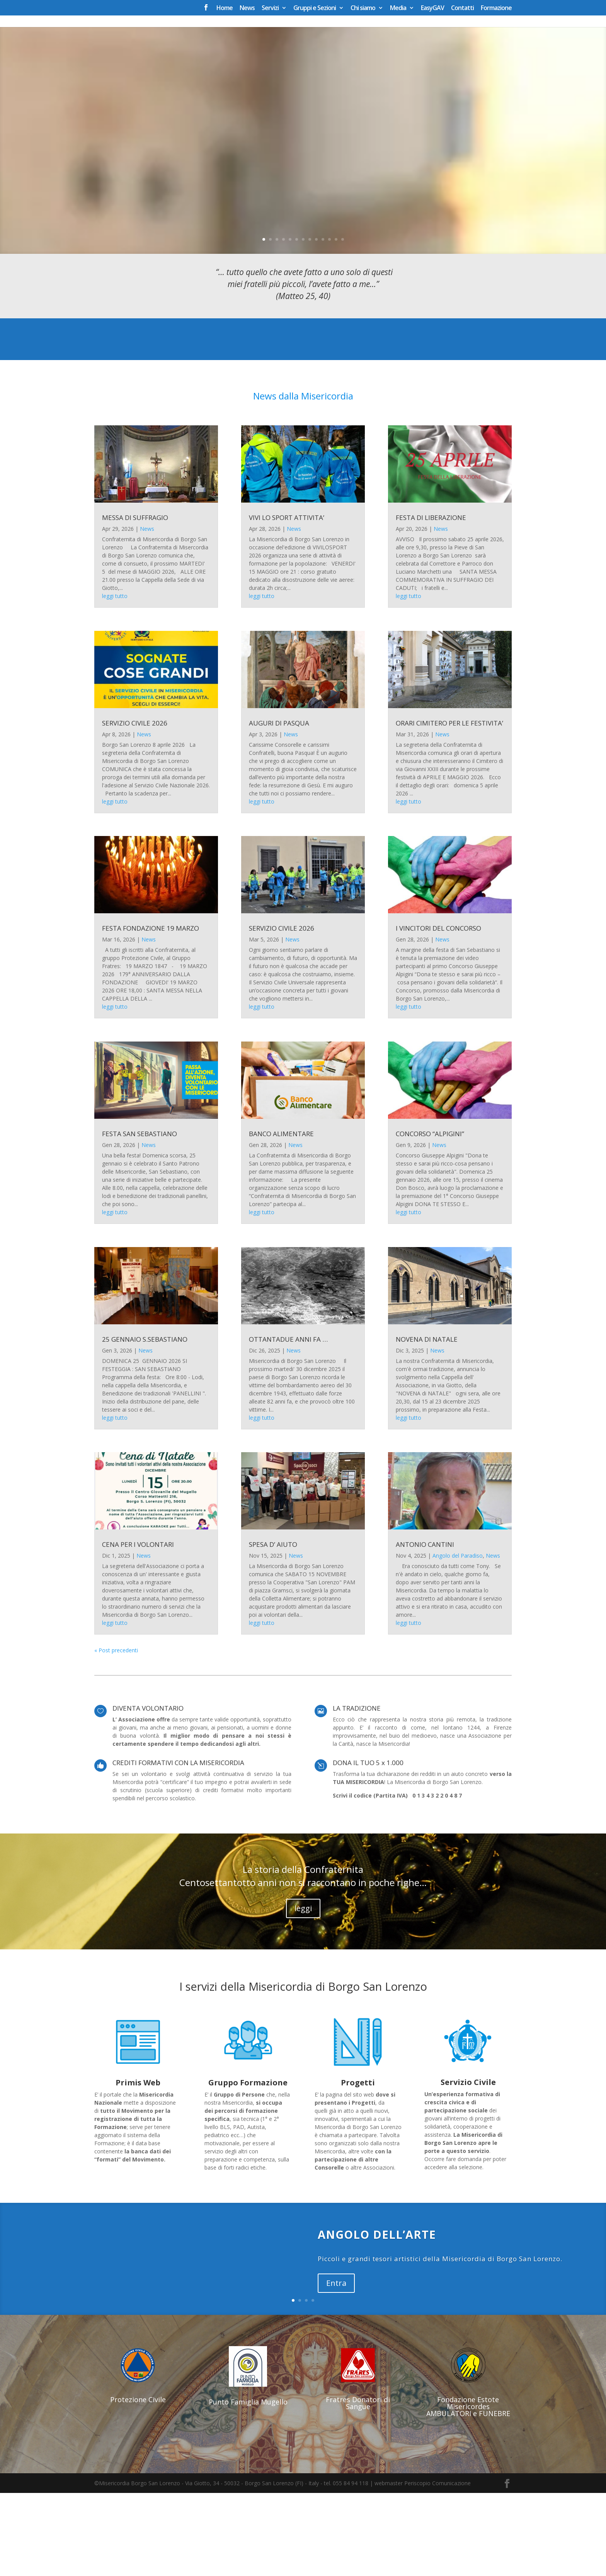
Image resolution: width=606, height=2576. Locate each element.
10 (323, 322)
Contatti (462, 8)
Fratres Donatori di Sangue (358, 2486)
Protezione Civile (138, 2482)
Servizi (270, 8)
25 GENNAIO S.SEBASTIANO (144, 1422)
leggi (303, 1991)
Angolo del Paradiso (457, 1638)
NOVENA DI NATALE (427, 1422)
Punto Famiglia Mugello (248, 2484)
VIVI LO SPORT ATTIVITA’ (286, 600)
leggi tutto (115, 679)
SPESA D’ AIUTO (273, 1627)
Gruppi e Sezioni (314, 8)
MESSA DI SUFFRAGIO (135, 600)
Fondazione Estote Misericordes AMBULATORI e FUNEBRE (468, 2489)
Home (224, 8)
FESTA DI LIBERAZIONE (431, 600)
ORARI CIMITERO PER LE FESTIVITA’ (449, 806)
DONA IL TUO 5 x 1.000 (368, 1845)
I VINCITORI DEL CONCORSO (438, 1011)
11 (329, 322)
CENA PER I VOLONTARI (138, 1627)
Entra (336, 2366)
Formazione (496, 8)
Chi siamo (363, 8)
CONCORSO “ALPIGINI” (430, 1216)
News (247, 8)
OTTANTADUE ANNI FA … (288, 1422)
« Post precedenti (116, 1733)
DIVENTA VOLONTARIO (148, 1791)
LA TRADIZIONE (357, 1791)
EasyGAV (432, 8)
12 (336, 322)
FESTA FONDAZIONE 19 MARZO (150, 1011)
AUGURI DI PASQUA (279, 806)
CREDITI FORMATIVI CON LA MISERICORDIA (178, 1845)
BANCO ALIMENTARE (281, 1216)
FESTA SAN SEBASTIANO (139, 1216)
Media (398, 8)
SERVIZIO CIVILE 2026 (134, 806)
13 (342, 322)
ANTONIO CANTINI (425, 1627)
